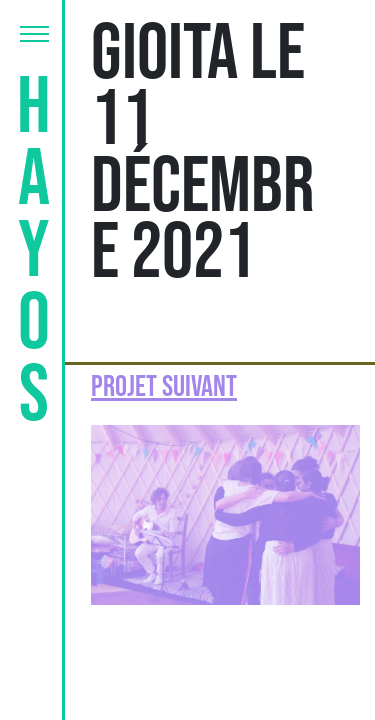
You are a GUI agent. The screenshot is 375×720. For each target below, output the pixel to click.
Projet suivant (164, 387)
